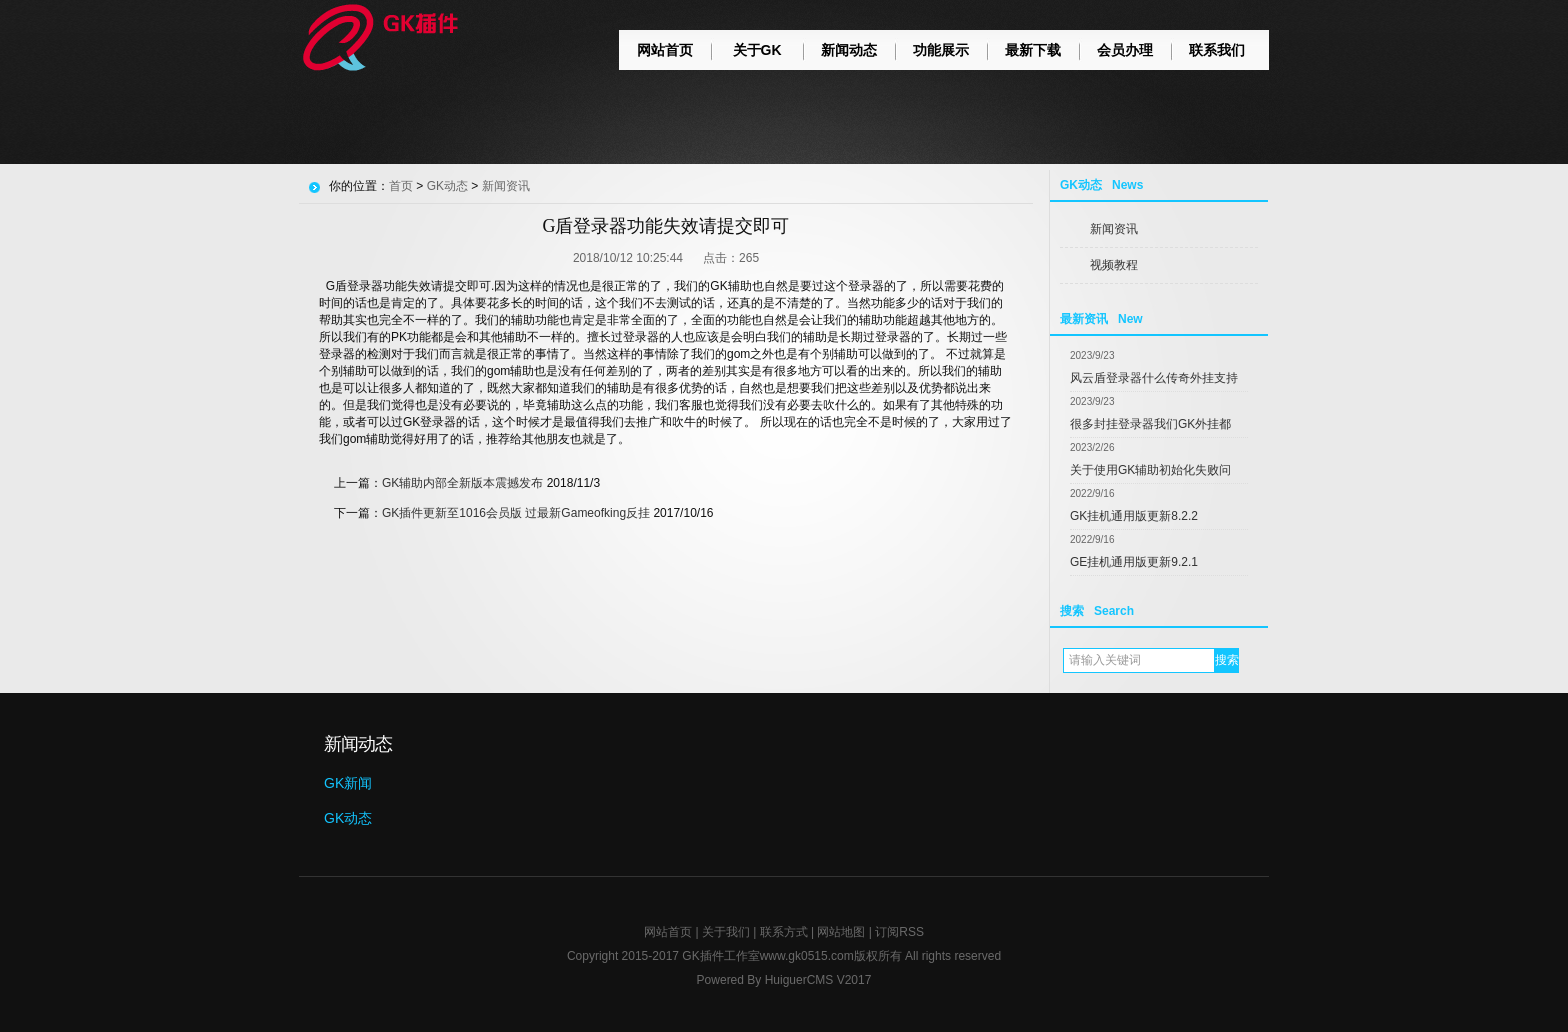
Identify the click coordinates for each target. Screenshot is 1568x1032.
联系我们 (1217, 50)
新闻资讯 (1114, 229)
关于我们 (726, 932)
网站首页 (665, 50)
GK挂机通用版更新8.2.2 (1134, 516)
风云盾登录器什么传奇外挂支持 (1154, 378)
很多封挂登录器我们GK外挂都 (1150, 424)
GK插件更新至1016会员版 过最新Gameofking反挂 (516, 513)
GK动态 (447, 186)
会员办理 (1125, 50)
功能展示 (941, 50)
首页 (401, 186)
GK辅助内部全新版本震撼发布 (462, 483)
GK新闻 (348, 783)
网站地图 (841, 932)
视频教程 (1114, 265)
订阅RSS (899, 932)
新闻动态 (849, 50)
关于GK (757, 50)
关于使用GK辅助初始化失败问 (1150, 470)
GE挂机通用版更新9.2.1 (1134, 562)
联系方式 (784, 932)
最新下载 (1033, 50)
